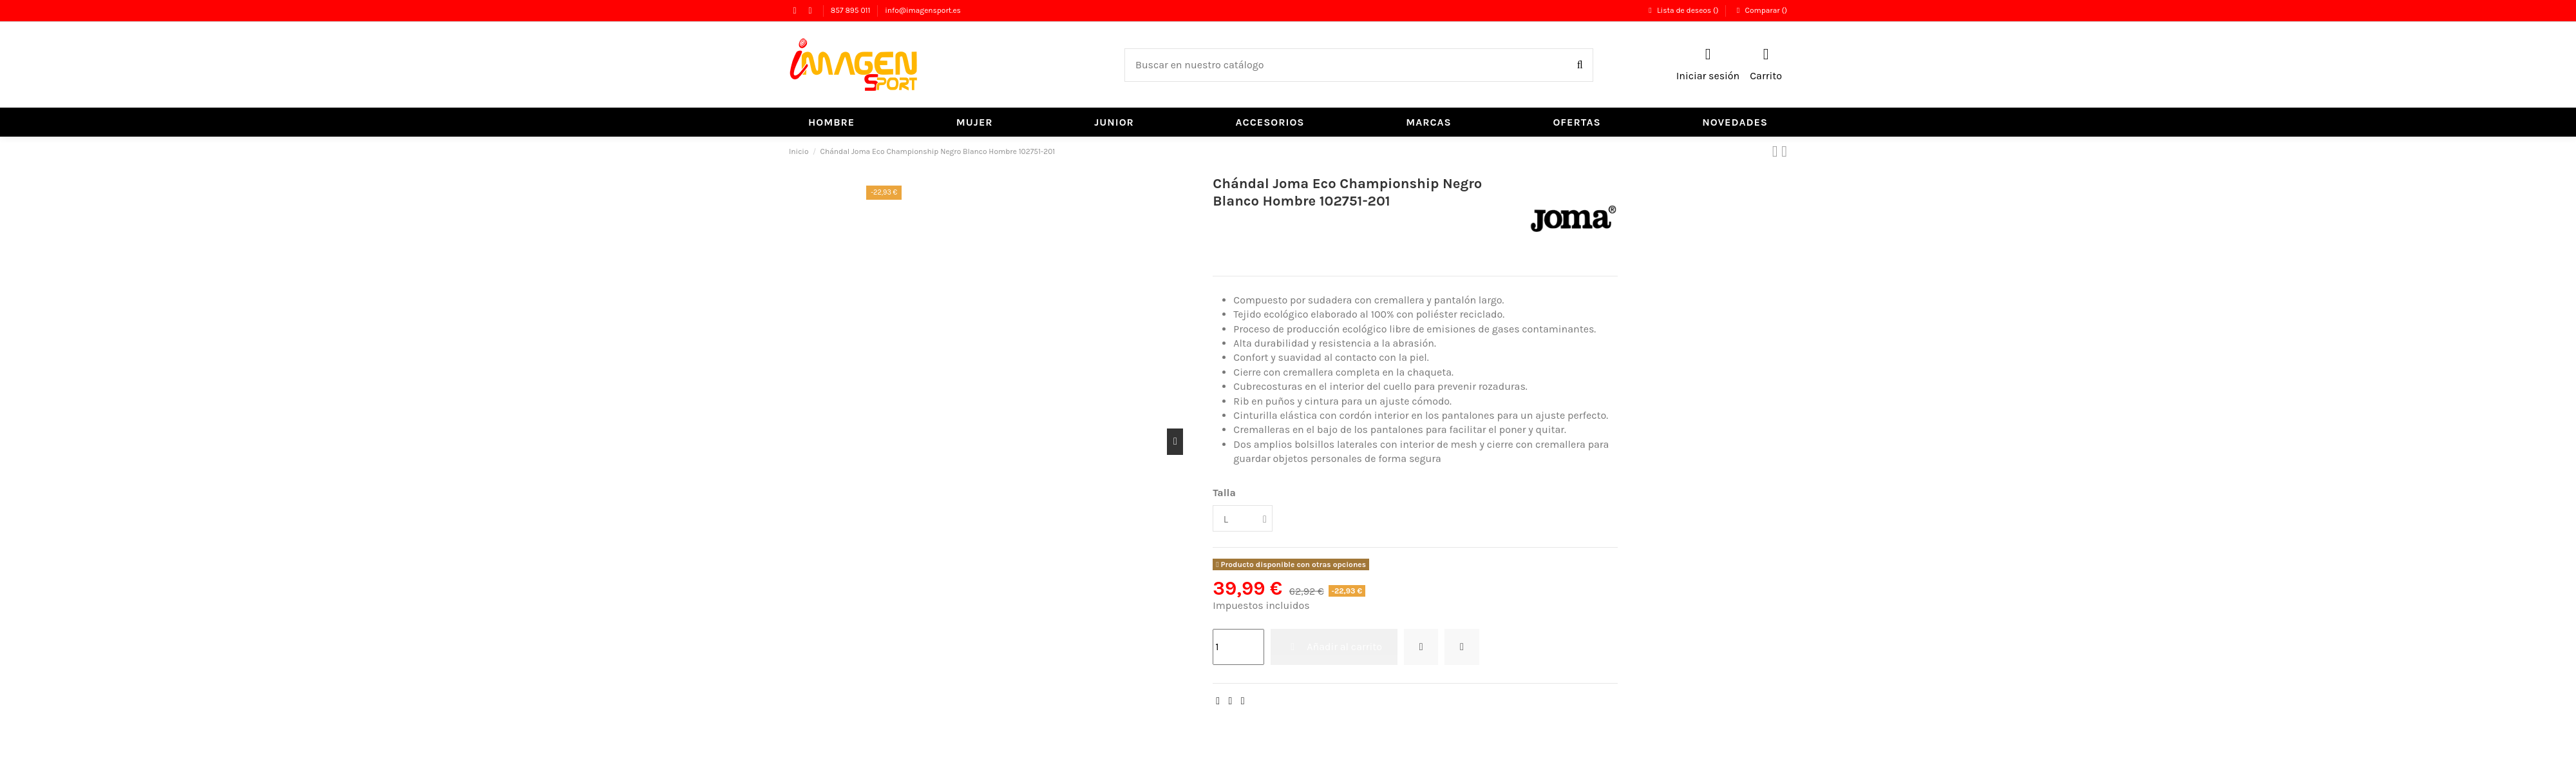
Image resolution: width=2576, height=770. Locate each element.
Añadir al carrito (1334, 647)
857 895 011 (852, 10)
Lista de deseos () (1683, 10)
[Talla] (1243, 518)
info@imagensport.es (923, 10)
